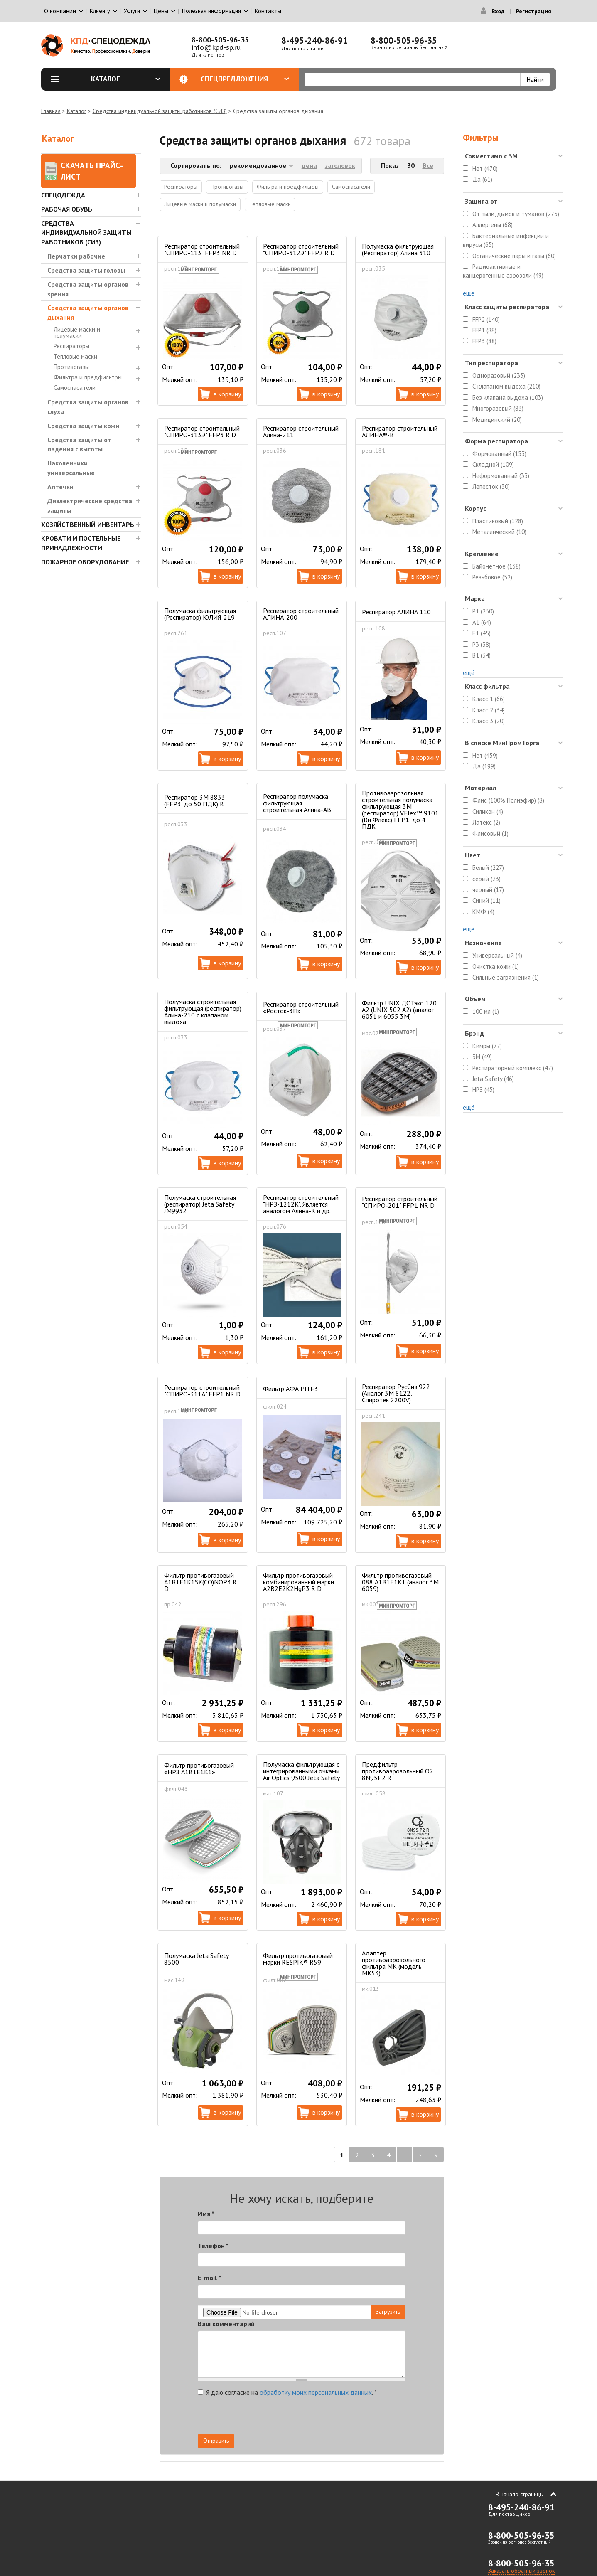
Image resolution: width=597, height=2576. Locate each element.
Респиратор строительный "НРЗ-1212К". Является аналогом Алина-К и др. (301, 1204)
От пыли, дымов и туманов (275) (515, 214)
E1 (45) (481, 633)
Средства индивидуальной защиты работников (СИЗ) (160, 111)
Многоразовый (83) (497, 408)
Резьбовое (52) (492, 577)
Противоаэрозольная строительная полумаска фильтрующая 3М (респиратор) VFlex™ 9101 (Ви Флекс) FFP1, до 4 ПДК (400, 809)
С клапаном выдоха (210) (506, 386)
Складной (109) (493, 464)
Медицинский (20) (497, 420)
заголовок (340, 165)
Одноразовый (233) (498, 375)
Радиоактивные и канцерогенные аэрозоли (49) (503, 271)
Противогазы (71, 367)
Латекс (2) (486, 822)
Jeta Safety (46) (493, 1079)
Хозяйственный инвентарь (87, 524)
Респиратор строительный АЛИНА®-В (399, 431)
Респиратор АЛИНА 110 (396, 612)
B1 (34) (481, 655)
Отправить (216, 2440)
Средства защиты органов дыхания (87, 312)
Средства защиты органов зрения (87, 289)
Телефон (213, 2245)
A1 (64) (481, 622)
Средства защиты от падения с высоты (79, 444)
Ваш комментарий (226, 2324)
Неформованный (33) (500, 476)
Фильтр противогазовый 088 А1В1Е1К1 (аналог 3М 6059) (400, 1582)
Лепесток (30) (491, 486)
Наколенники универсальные (71, 468)
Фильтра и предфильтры (88, 377)
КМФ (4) (483, 912)
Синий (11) (486, 900)
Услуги (132, 11)
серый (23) (486, 879)
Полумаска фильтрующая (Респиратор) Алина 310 (398, 249)
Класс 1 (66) (488, 699)
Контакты (268, 11)
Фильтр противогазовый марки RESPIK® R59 (298, 1958)
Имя (206, 2213)
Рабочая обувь (66, 209)
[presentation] (331, 2417)
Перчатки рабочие (76, 256)
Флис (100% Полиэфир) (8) (508, 800)
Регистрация (533, 11)
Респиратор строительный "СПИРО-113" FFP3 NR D (202, 249)
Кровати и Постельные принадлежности (80, 543)
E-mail (209, 2277)
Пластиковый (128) (497, 521)
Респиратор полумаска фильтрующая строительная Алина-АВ (297, 803)
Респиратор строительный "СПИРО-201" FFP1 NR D (399, 1201)
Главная (51, 111)
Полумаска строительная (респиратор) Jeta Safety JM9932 (200, 1204)
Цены (161, 11)
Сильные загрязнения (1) (505, 977)
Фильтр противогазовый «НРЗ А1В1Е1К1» (199, 1768)
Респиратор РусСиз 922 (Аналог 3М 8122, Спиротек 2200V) (396, 1393)
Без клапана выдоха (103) (507, 397)
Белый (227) (488, 868)
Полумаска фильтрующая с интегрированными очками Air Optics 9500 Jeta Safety (301, 1771)
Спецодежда (63, 195)
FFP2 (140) (486, 319)
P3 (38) (481, 644)
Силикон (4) (487, 811)
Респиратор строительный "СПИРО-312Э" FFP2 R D (301, 249)
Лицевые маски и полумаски (77, 332)
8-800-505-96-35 (220, 39)
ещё (468, 293)
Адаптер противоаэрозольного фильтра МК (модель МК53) (393, 1963)
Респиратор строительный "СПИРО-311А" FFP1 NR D (202, 1390)
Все (428, 165)
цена (309, 165)
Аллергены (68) (492, 225)
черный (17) (488, 890)
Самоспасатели (75, 388)
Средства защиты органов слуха (87, 407)
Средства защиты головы (86, 270)
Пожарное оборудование (85, 562)
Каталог (125, 79)
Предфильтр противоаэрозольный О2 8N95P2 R (397, 1771)
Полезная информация (211, 11)
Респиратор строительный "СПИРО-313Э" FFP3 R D (202, 431)
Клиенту (100, 11)
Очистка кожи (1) (495, 966)
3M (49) (482, 1057)
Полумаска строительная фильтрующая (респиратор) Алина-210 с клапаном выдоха (202, 1011)
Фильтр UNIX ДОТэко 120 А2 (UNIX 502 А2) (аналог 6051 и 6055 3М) (399, 1009)
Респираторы (71, 346)
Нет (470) (485, 168)
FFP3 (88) (484, 341)
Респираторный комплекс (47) (512, 1068)
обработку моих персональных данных (316, 2392)
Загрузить (388, 2311)
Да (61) (482, 179)
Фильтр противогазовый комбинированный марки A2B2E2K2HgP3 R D (298, 1582)
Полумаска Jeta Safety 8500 (196, 1958)
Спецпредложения (245, 79)
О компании (60, 11)
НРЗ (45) (483, 1089)
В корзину (227, 394)
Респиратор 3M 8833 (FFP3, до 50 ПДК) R (194, 800)
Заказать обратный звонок (521, 2570)
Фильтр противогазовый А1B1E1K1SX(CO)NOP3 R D (200, 1582)
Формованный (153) (499, 454)
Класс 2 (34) (488, 710)
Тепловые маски (75, 356)
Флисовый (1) (490, 833)
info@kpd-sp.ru (216, 47)
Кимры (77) (487, 1046)
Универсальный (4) (497, 955)
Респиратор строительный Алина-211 (301, 431)
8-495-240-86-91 (314, 40)
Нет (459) (485, 755)
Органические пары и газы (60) (514, 256)
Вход (497, 11)
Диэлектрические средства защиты (89, 506)
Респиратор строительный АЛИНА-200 (301, 613)
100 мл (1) (485, 1011)
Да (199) (484, 766)
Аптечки (60, 487)
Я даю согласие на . (287, 2392)
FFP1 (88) (484, 330)
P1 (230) (483, 611)
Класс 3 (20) (488, 721)
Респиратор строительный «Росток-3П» (301, 1007)
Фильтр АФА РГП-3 (290, 1388)
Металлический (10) (499, 532)
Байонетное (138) (496, 566)
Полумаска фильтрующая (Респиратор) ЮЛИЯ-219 (200, 613)
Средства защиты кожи (83, 425)
